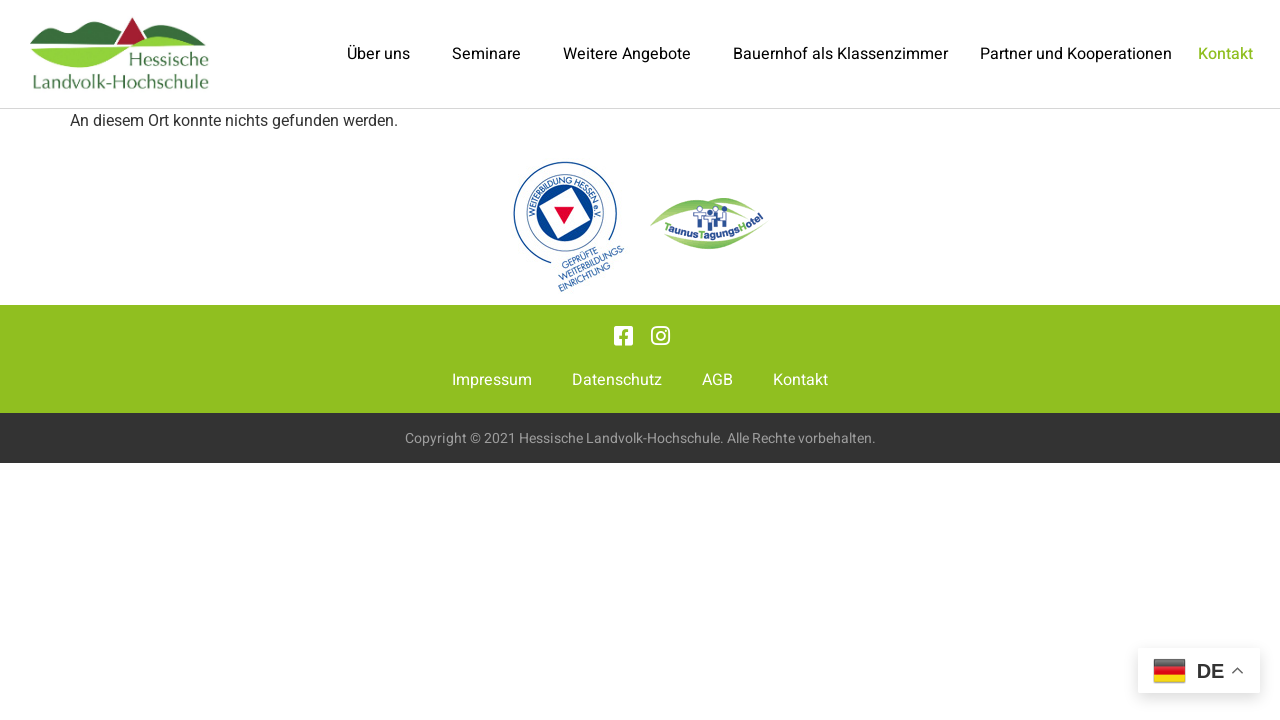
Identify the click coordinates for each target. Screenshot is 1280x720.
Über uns (383, 54)
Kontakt (800, 380)
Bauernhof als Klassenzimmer (840, 54)
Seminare (491, 54)
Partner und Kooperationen (1076, 54)
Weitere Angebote (632, 54)
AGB (717, 380)
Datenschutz (617, 380)
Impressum (492, 380)
